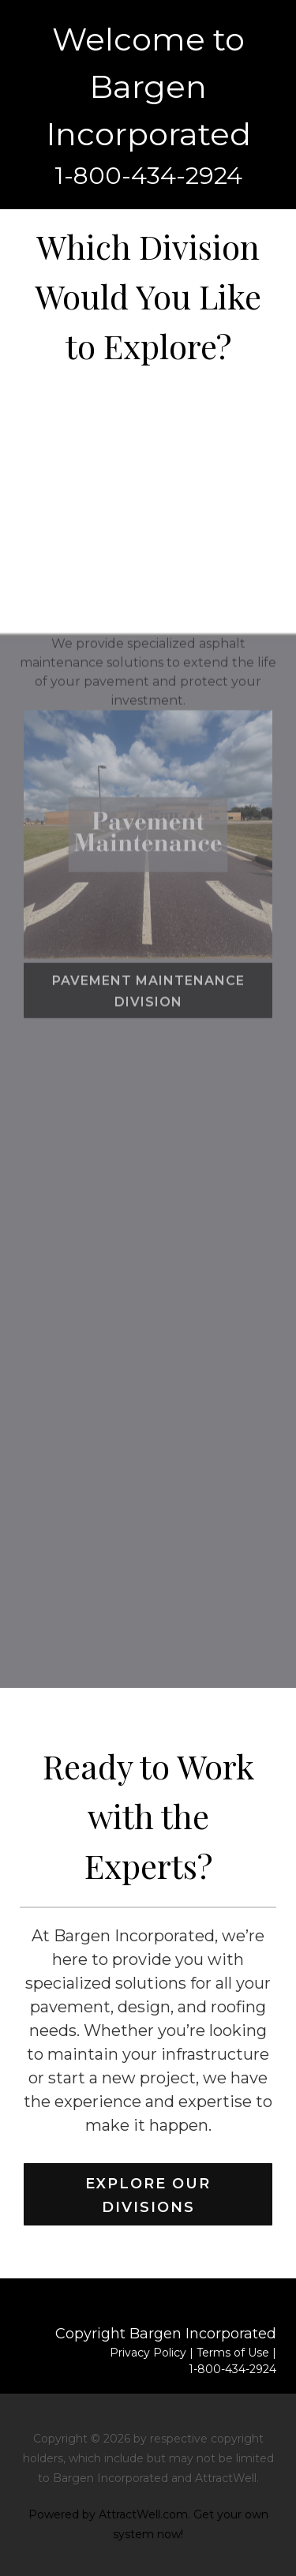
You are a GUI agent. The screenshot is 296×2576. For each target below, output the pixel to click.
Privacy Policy (148, 2352)
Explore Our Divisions (148, 2195)
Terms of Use (233, 2352)
